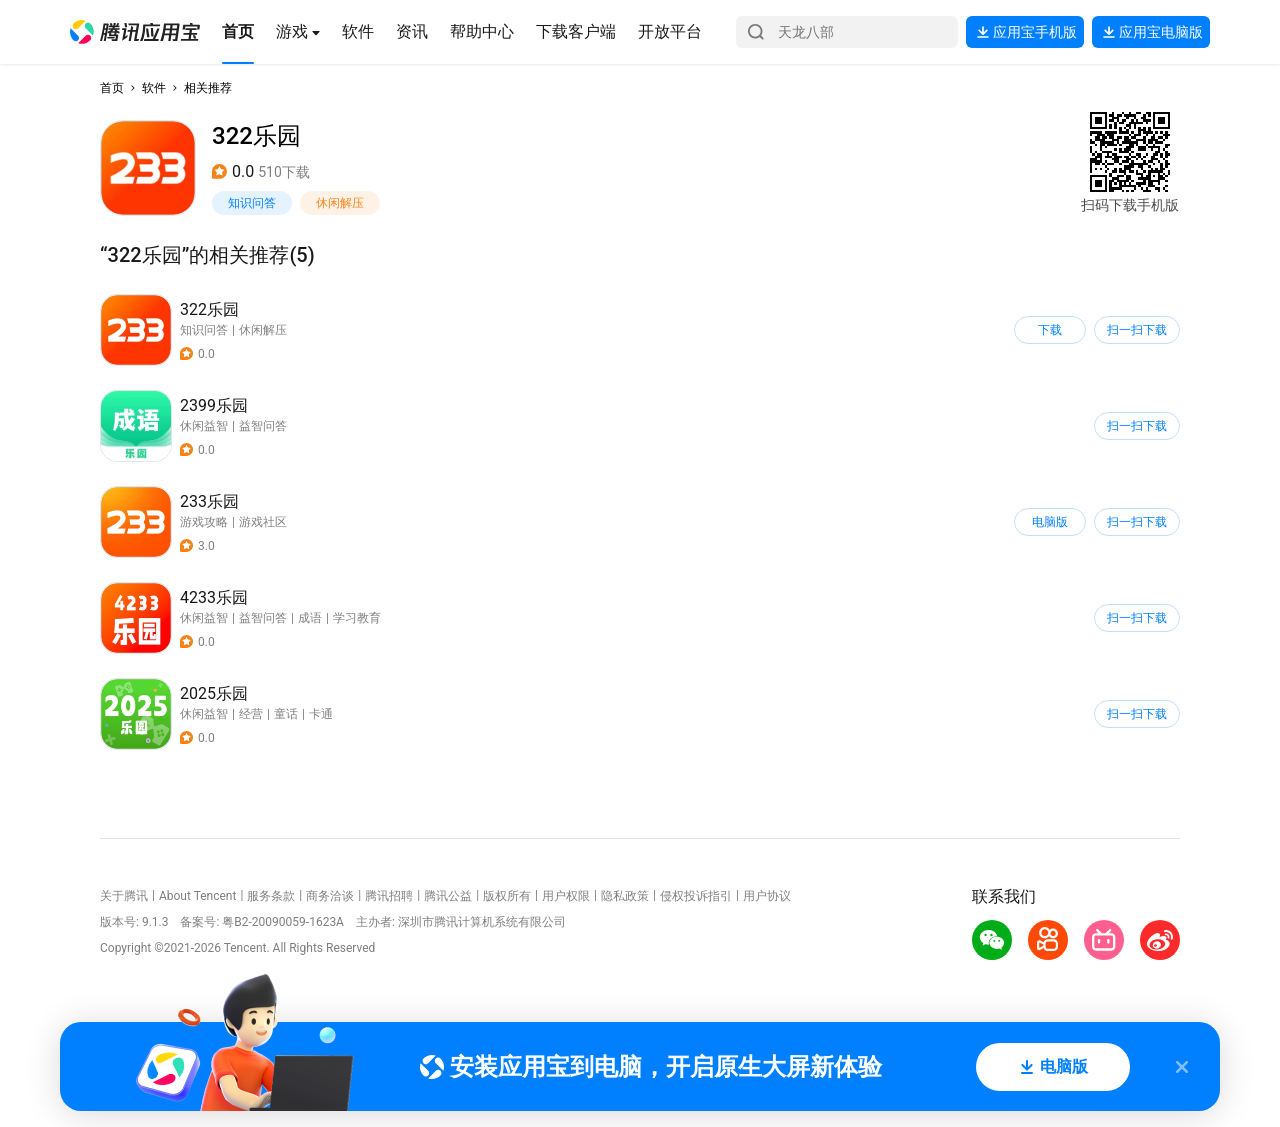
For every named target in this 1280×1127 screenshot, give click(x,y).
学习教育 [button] (357, 618)
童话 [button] (286, 714)
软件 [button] (154, 88)
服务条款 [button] (271, 896)
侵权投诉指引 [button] (696, 896)
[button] (135, 32)
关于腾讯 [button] (124, 896)
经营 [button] (251, 714)
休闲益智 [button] (204, 426)
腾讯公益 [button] (448, 896)
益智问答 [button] (263, 426)
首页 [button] (112, 88)
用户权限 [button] (566, 896)
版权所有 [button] (507, 896)
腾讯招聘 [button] (389, 896)
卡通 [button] (321, 714)
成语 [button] (310, 618)
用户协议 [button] (767, 896)
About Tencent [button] (197, 896)
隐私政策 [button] (625, 896)
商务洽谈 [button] (330, 896)
